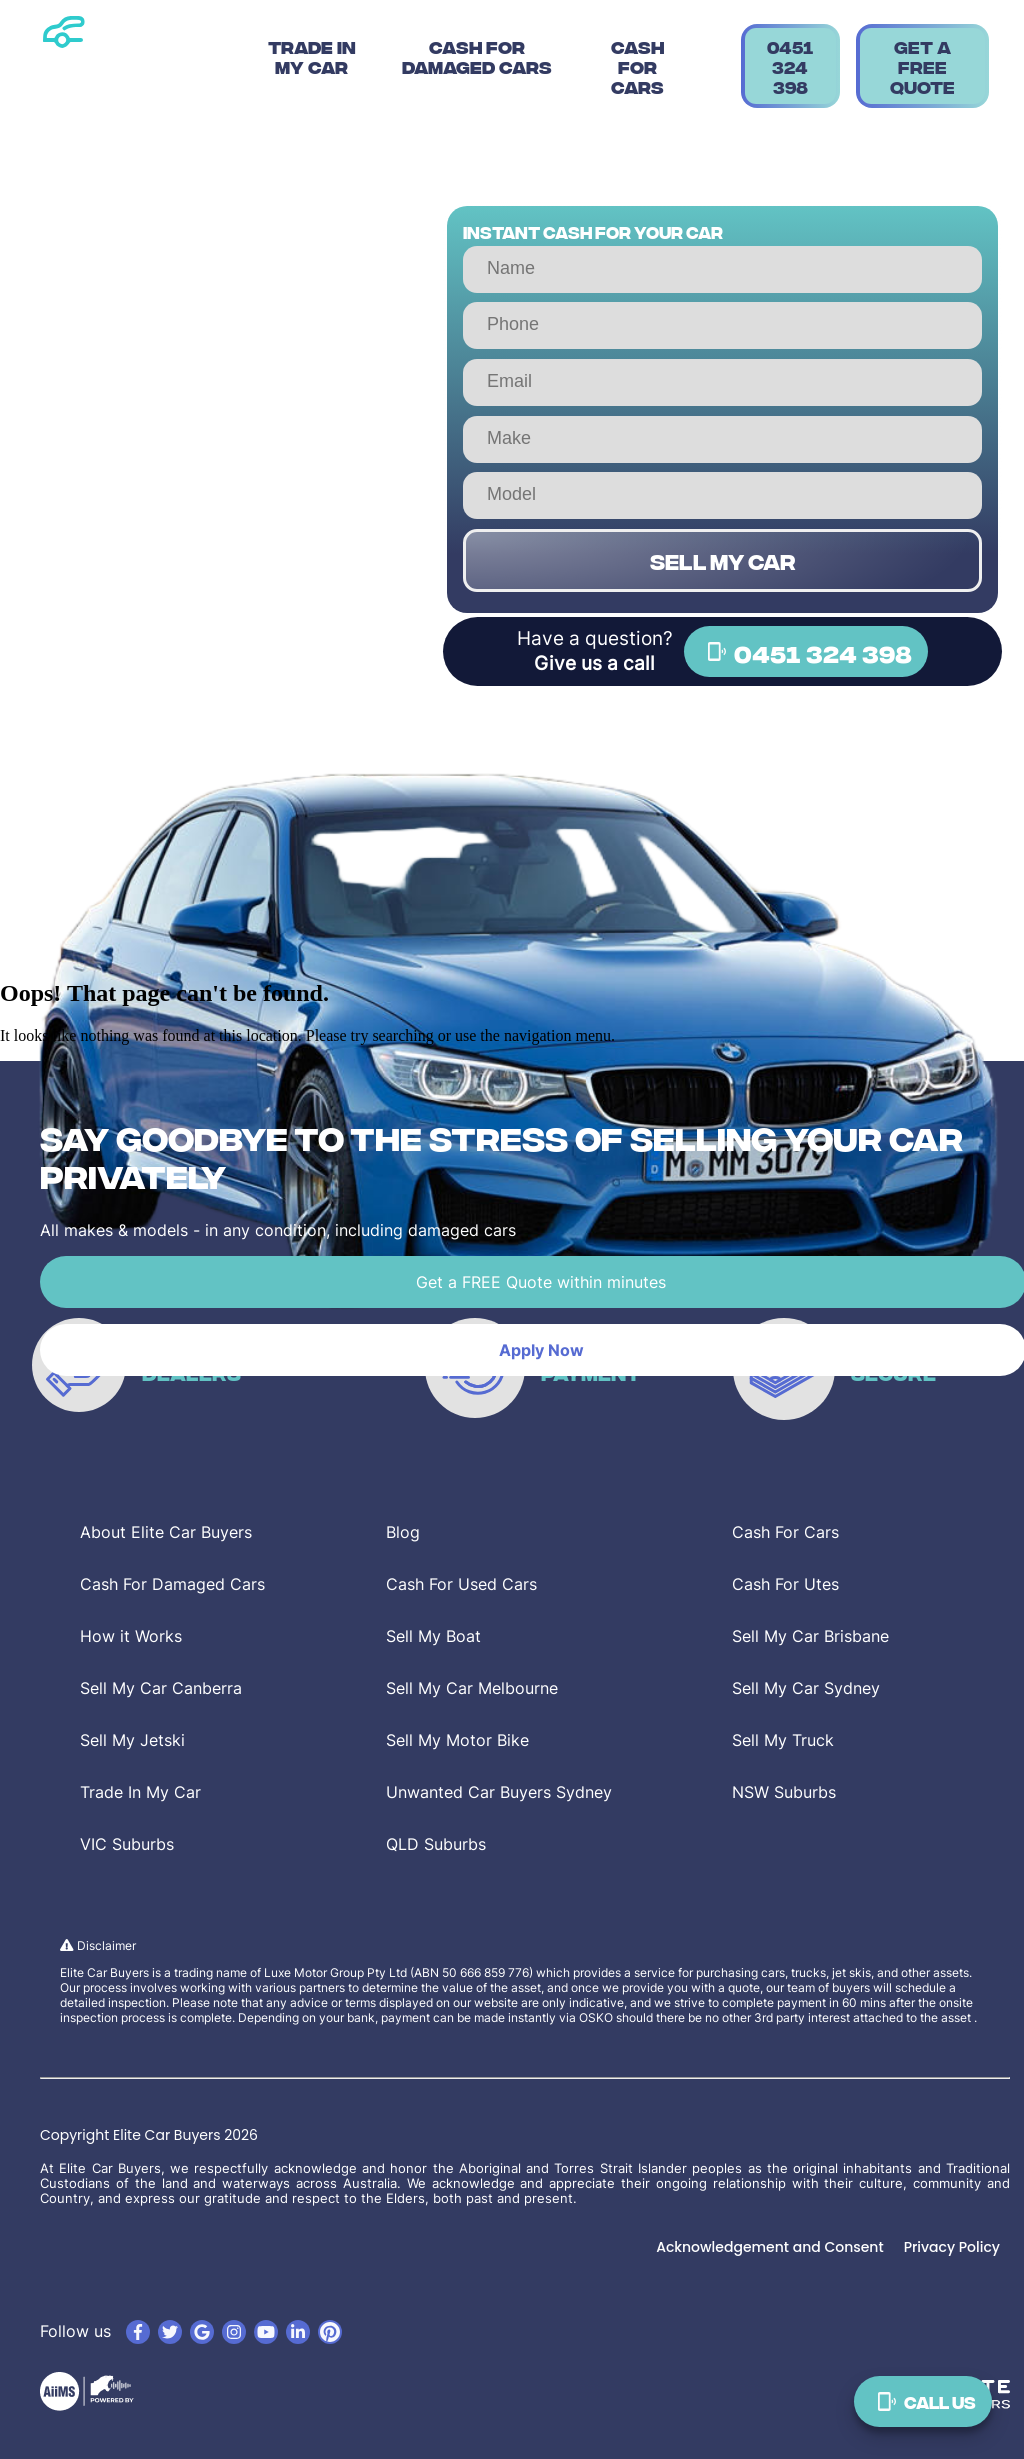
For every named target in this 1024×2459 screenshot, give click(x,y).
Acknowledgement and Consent (770, 2247)
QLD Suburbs (436, 1844)
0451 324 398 (790, 66)
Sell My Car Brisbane (810, 1636)
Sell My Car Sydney (806, 1688)
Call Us (923, 2401)
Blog (403, 1532)
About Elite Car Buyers (166, 1532)
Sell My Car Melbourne (472, 1688)
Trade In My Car (312, 56)
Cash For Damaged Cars (477, 56)
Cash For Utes (785, 1584)
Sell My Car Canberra (161, 1688)
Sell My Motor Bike (457, 1740)
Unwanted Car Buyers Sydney (499, 1792)
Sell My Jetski (132, 1740)
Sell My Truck (783, 1740)
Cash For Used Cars (461, 1584)
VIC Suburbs (127, 1844)
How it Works (131, 1636)
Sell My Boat (433, 1636)
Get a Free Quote (922, 66)
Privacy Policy (952, 2247)
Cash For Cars (637, 66)
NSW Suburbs (784, 1792)
